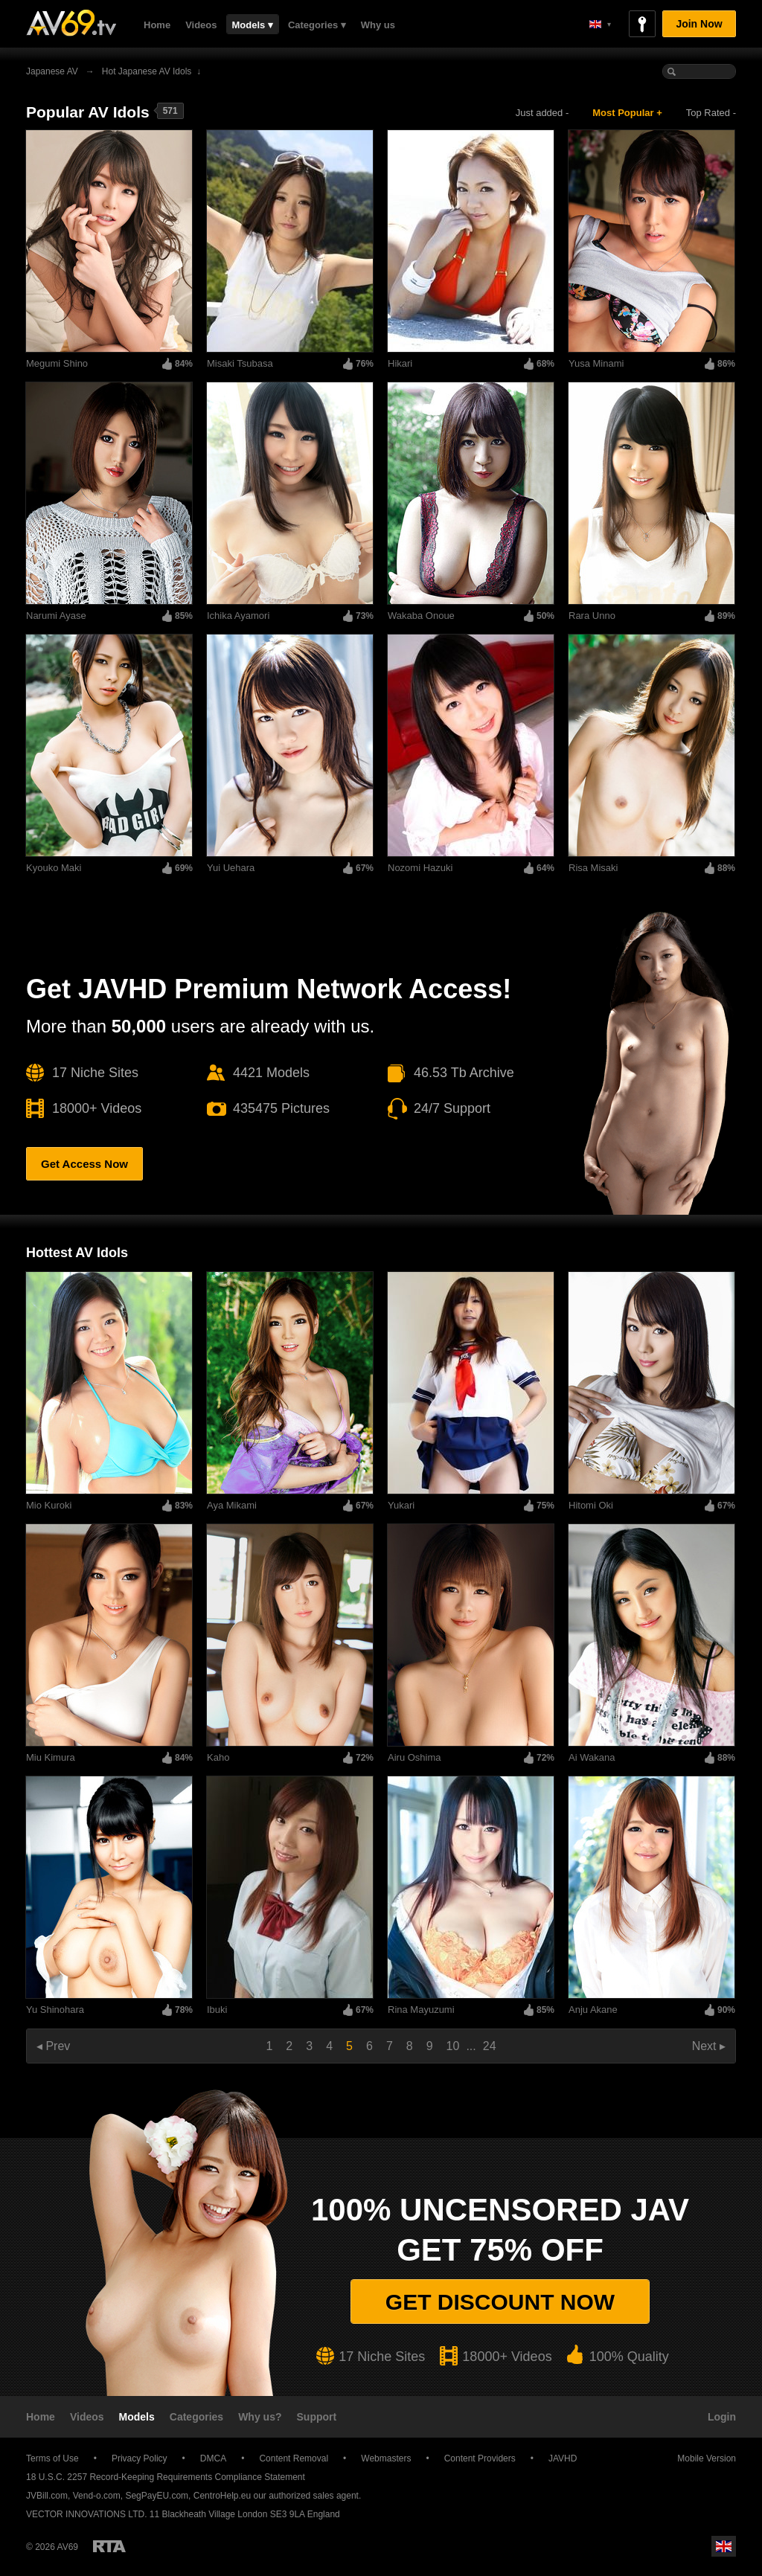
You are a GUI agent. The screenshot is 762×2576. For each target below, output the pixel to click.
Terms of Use (52, 2458)
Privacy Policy (139, 2458)
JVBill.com (47, 2495)
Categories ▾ (317, 24)
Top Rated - (711, 112)
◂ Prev (53, 2046)
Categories (196, 2417)
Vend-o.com (97, 2495)
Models (137, 2417)
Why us (378, 24)
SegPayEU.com (156, 2495)
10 (453, 2046)
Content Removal (293, 2458)
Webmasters (386, 2458)
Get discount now (500, 2302)
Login (722, 2417)
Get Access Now (84, 1163)
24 (489, 2046)
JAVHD (562, 2458)
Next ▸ (709, 2046)
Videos (201, 24)
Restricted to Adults (109, 2546)
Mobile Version (699, 2458)
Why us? (259, 2417)
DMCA (213, 2458)
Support (317, 2417)
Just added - (542, 112)
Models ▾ (252, 24)
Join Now (699, 24)
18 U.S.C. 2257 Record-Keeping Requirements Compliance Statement (165, 2477)
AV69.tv (71, 23)
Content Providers (480, 2458)
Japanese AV (52, 71)
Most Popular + (627, 112)
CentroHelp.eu (222, 2495)
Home (157, 24)
